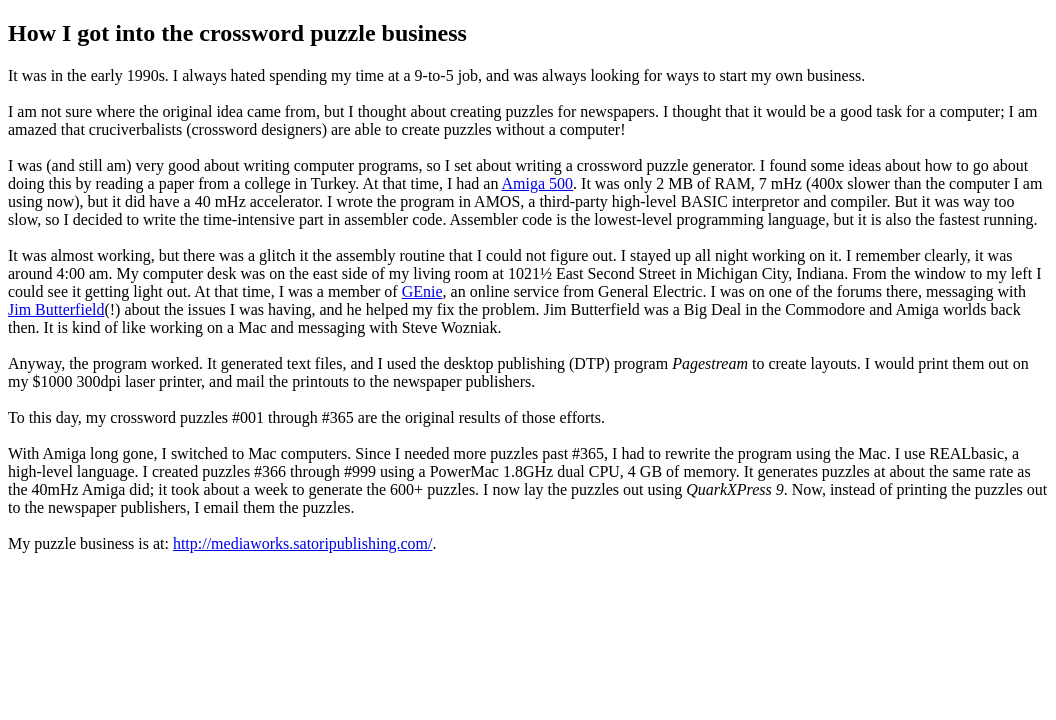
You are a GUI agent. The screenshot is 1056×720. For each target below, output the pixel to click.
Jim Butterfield (56, 309)
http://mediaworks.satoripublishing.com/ (303, 543)
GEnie (422, 291)
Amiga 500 (538, 183)
